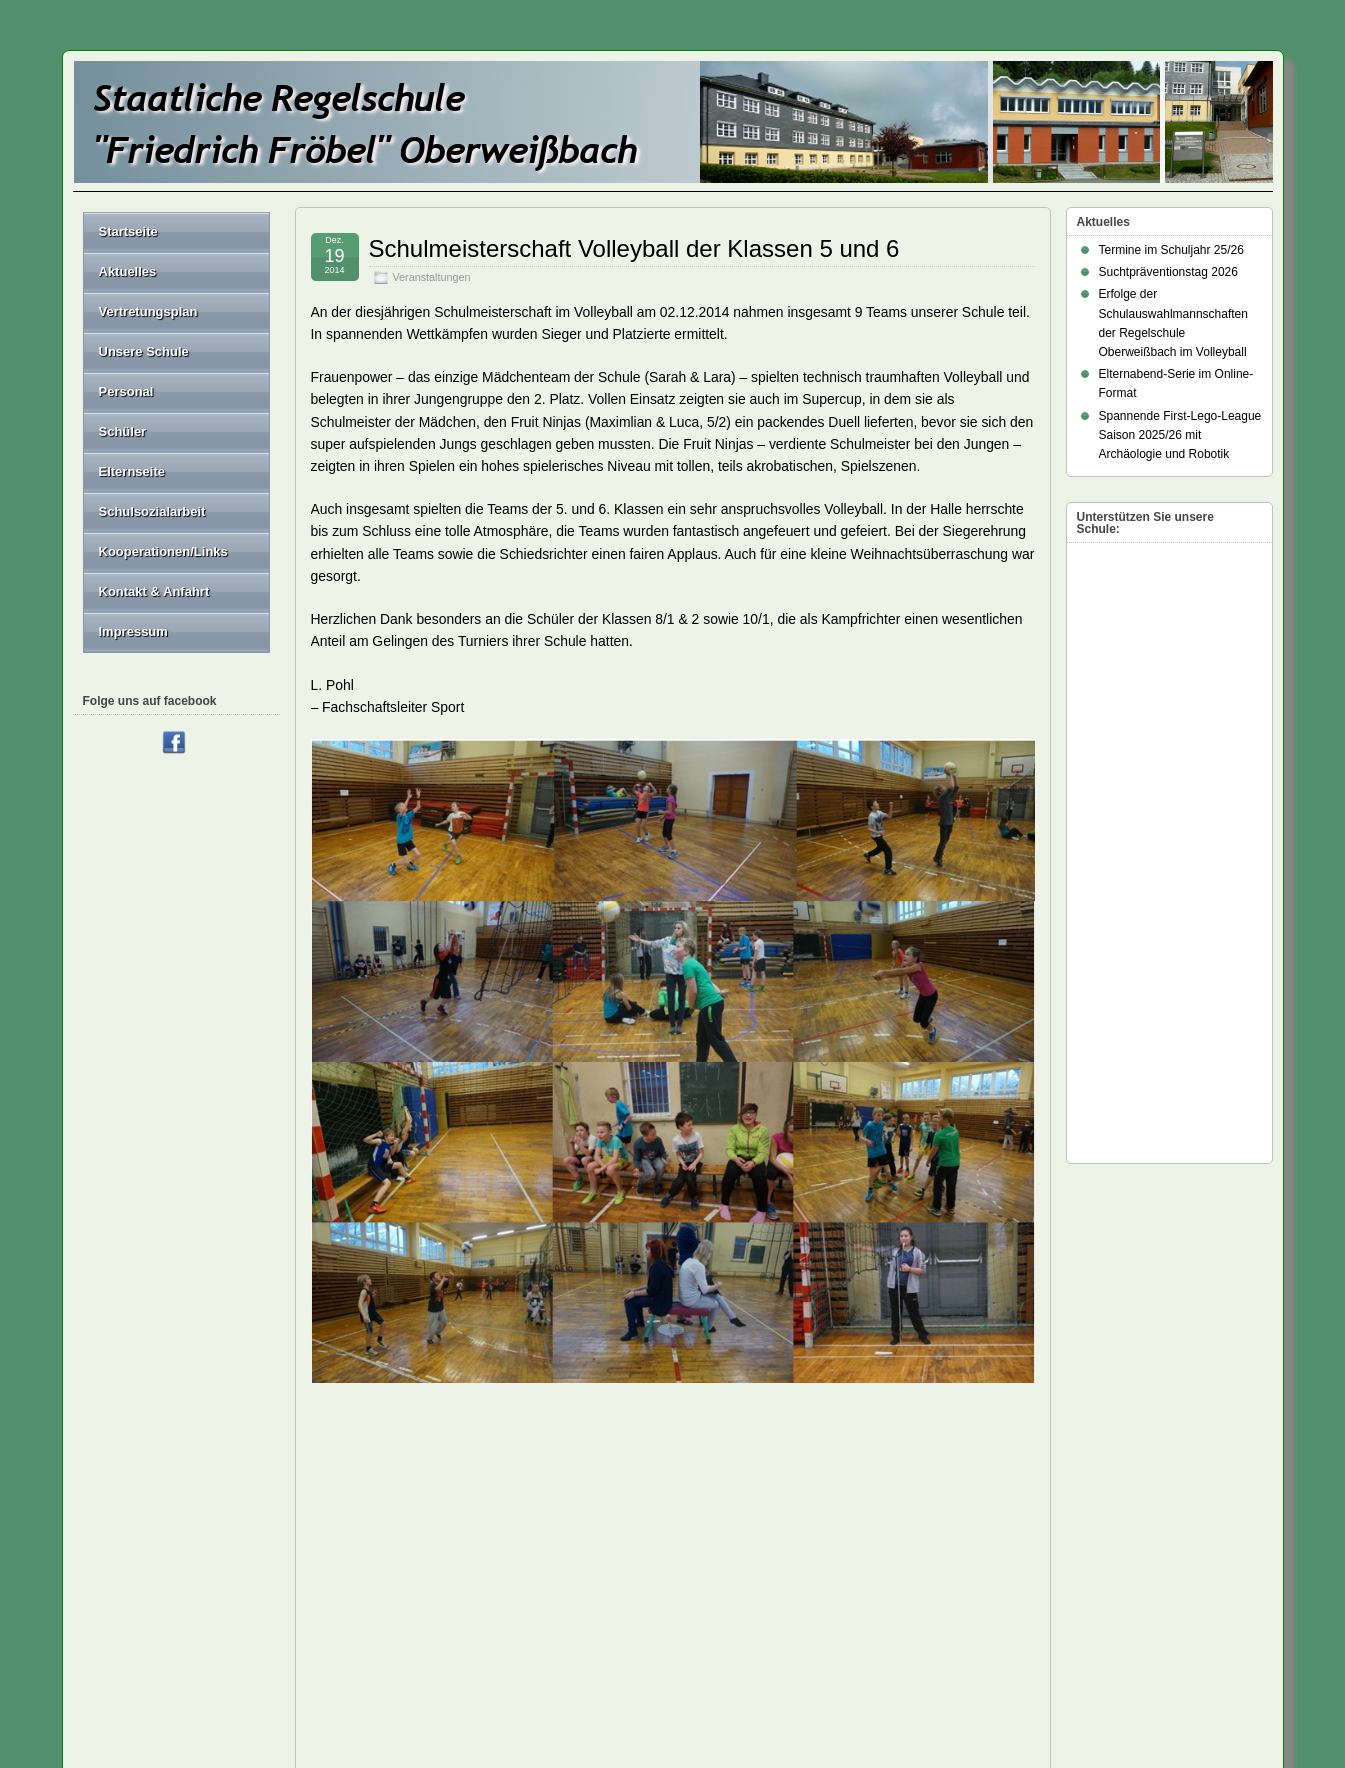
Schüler (176, 431)
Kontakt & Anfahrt (154, 591)
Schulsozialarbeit (152, 511)
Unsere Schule (176, 351)
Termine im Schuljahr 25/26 (1171, 250)
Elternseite (176, 471)
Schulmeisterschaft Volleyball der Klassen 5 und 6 (634, 248)
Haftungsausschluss (751, 1598)
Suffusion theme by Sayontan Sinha (1183, 1687)
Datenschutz (731, 1577)
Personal (176, 391)
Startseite (128, 231)
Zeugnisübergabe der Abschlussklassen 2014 (434, 1509)
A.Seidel (406, 1456)
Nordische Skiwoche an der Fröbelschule (923, 1509)
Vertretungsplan (148, 311)
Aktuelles (128, 271)
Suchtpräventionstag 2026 (1168, 272)
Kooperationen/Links (163, 551)
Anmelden (1026, 1624)
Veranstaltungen (432, 277)
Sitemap (423, 1598)
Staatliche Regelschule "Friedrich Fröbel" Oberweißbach (250, 1687)
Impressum (133, 631)
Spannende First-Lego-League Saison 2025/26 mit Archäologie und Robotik (1180, 435)
